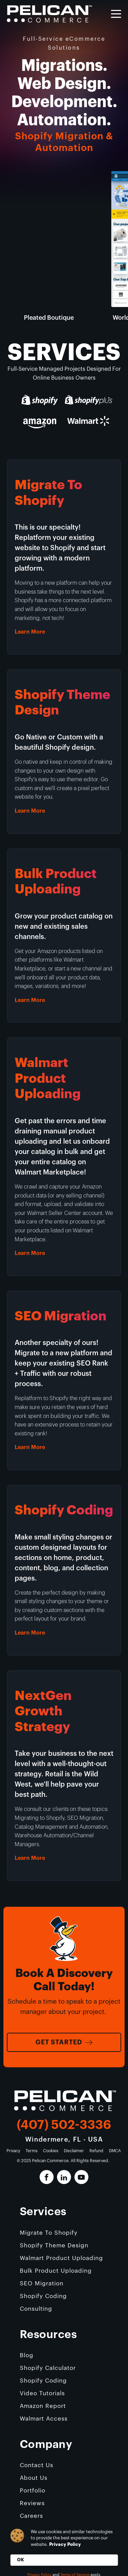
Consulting (36, 2309)
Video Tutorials (42, 2393)
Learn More (30, 632)
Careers (31, 2516)
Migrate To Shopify (48, 2233)
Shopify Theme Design (54, 2245)
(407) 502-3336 (64, 2125)
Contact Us (36, 2465)
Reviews (32, 2503)
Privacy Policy (65, 2544)
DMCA (115, 2151)
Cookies (50, 2151)
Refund (96, 2151)
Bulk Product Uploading (56, 2271)
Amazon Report (43, 2406)
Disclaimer (74, 2151)
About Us (33, 2478)
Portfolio (32, 2490)
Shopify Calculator (48, 2368)
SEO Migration (41, 2283)
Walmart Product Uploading (61, 2258)
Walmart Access (44, 2419)
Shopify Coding (43, 2296)
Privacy (13, 2151)
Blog (26, 2355)
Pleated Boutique (49, 318)
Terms (32, 2151)
